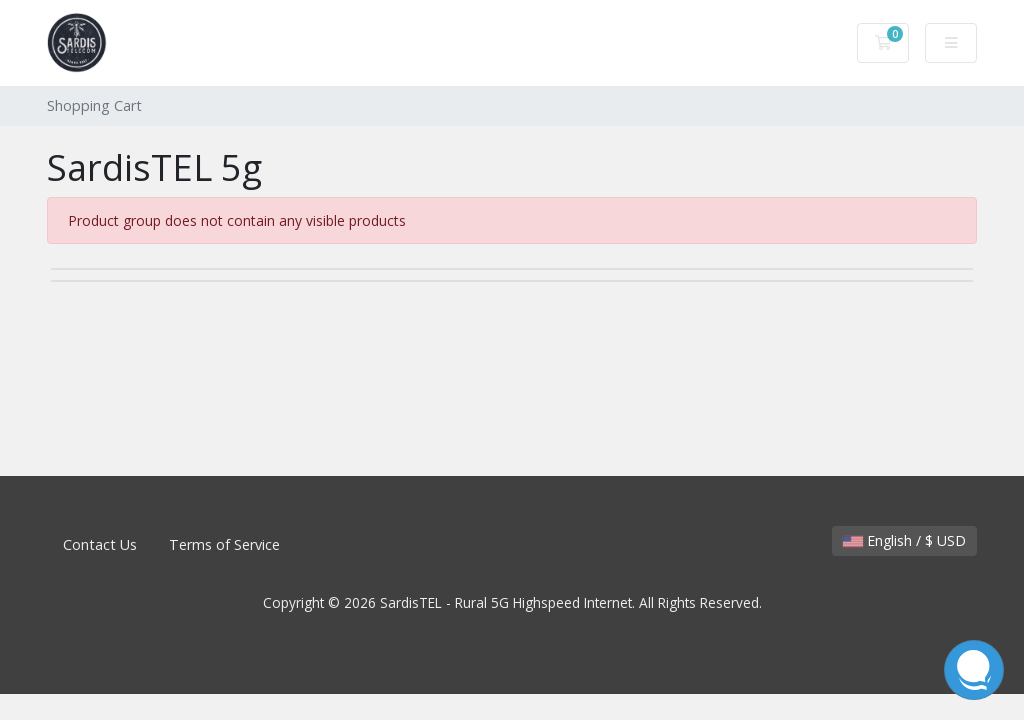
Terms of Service (224, 544)
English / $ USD (904, 540)
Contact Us (100, 544)
